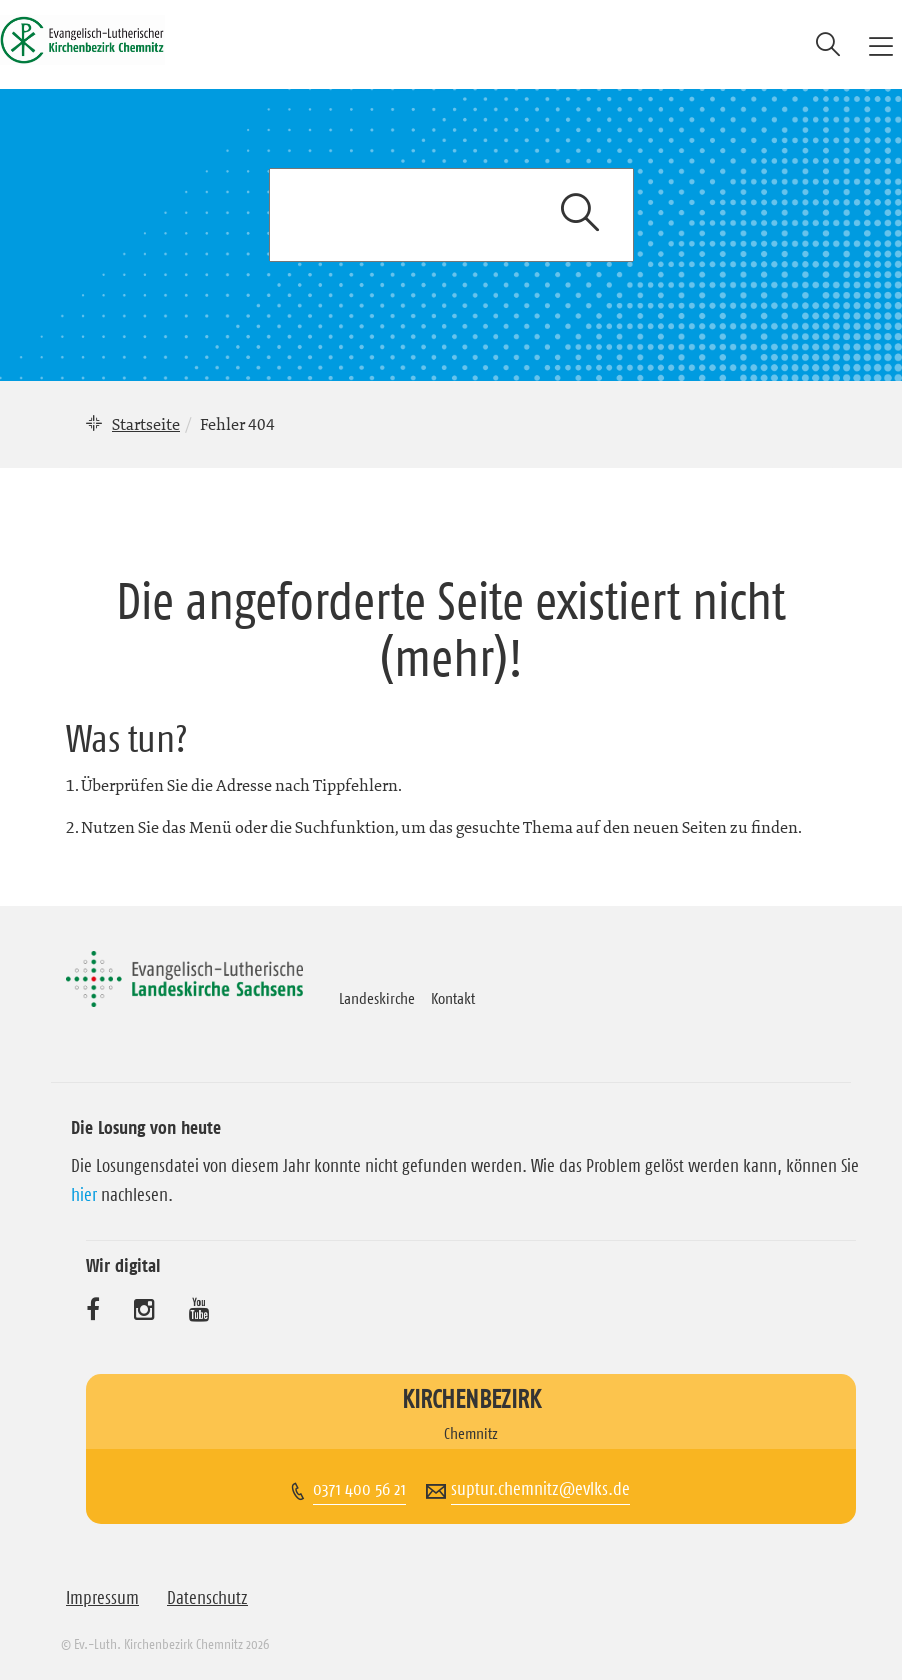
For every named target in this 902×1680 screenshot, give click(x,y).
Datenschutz (207, 1598)
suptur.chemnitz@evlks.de (540, 1489)
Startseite (146, 424)
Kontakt (453, 998)
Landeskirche (377, 998)
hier (84, 1195)
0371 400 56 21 (359, 1489)
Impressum (102, 1598)
